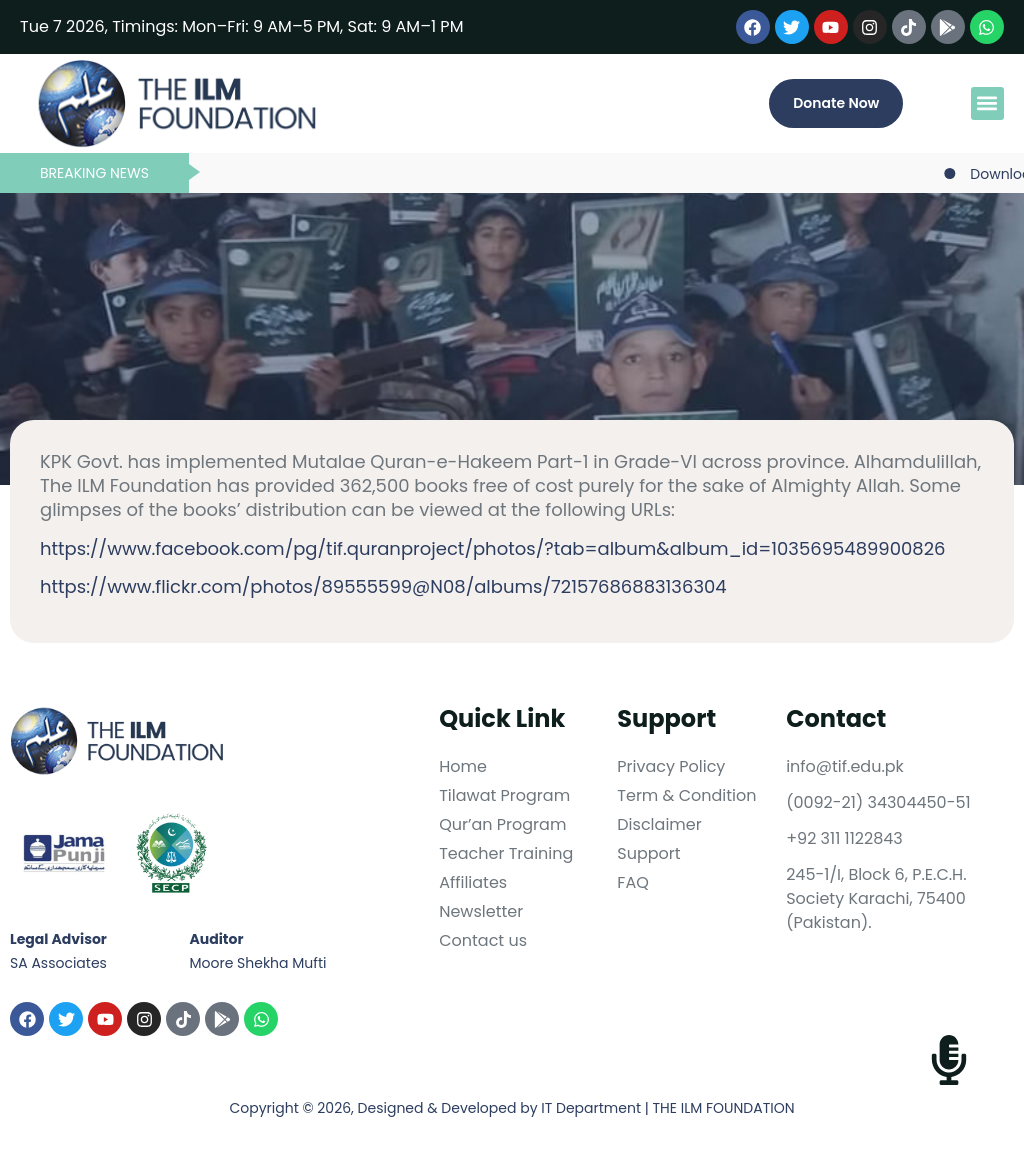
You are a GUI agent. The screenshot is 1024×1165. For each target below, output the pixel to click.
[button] (987, 103)
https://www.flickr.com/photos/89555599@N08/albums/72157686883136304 (383, 586)
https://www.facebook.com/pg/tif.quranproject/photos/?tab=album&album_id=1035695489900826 (492, 548)
